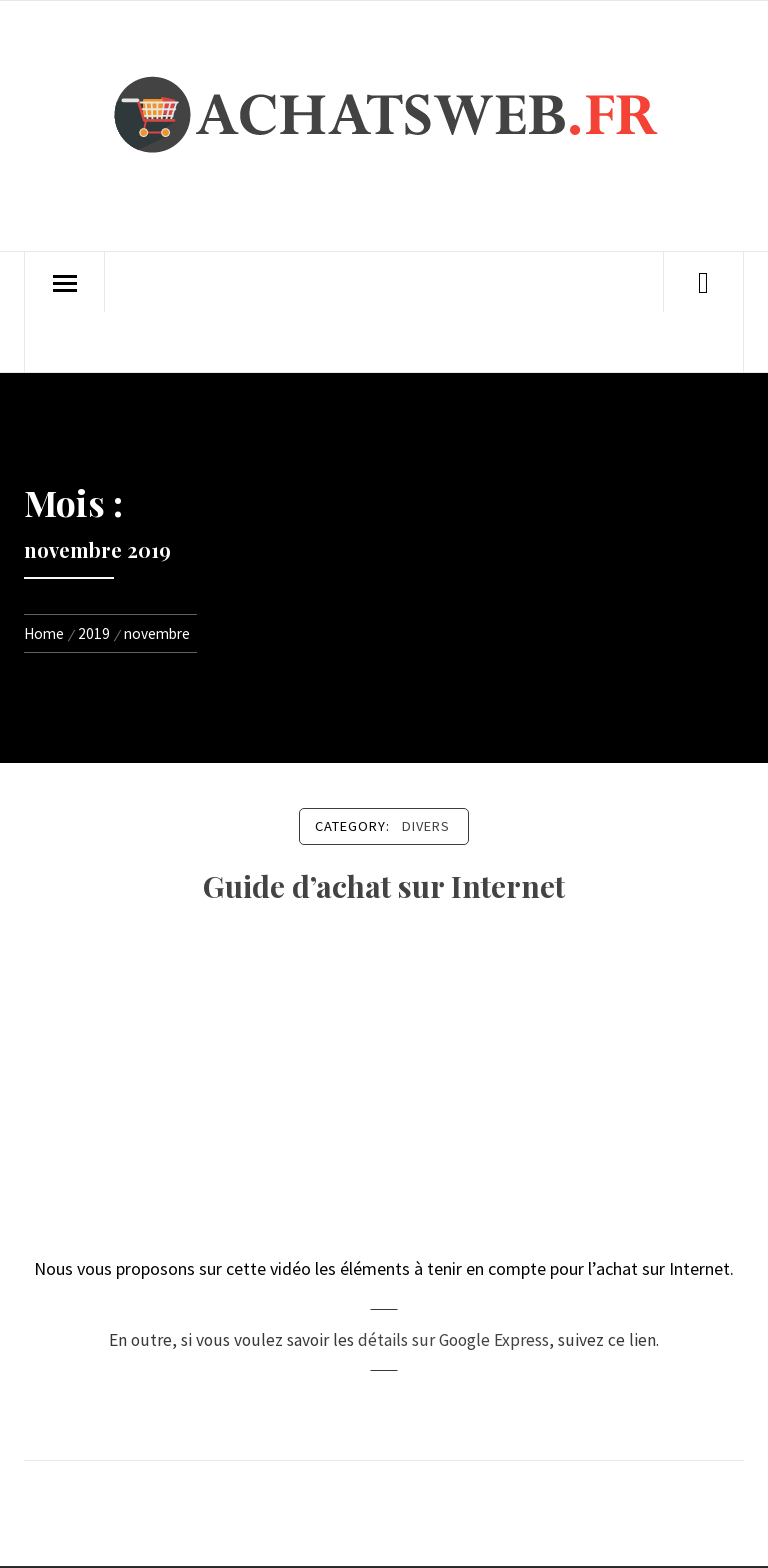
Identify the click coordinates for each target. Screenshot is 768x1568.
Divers (352, 282)
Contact (431, 282)
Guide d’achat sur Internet (384, 886)
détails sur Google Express (453, 1340)
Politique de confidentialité (214, 342)
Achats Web (160, 282)
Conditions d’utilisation (419, 342)
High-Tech (265, 282)
